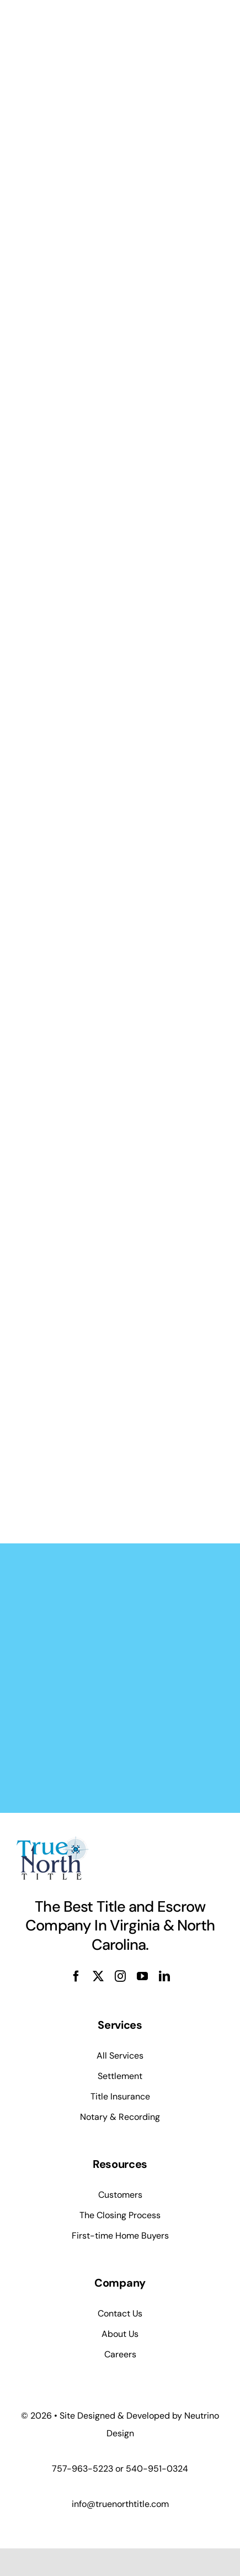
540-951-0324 (157, 2468)
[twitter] (98, 1976)
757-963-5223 (82, 2468)
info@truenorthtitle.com (120, 2504)
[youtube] (142, 1976)
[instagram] (120, 1976)
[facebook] (76, 1976)
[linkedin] (164, 1976)
